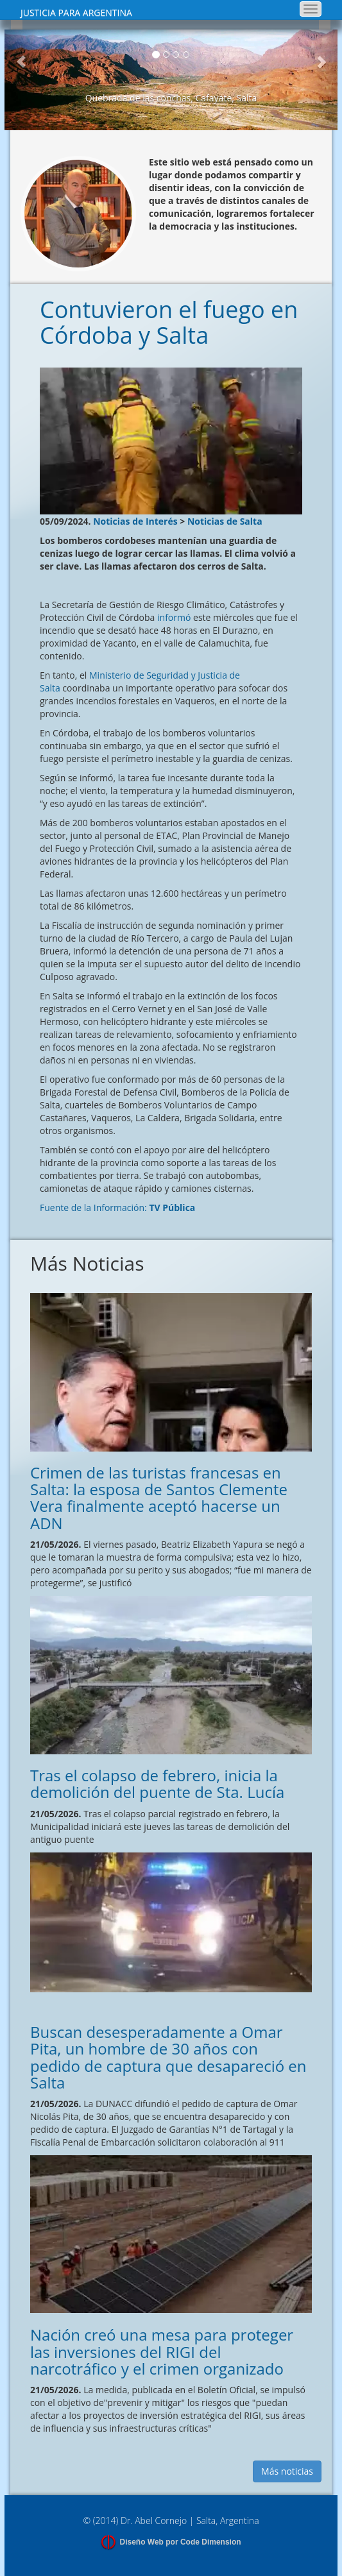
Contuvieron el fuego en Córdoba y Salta (169, 322)
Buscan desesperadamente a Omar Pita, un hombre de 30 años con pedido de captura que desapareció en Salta (168, 2057)
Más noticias (287, 2471)
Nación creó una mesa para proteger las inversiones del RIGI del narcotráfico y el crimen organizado (161, 2351)
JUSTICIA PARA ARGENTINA (76, 12)
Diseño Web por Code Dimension (180, 2542)
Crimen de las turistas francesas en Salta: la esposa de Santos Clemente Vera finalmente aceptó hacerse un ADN (158, 1498)
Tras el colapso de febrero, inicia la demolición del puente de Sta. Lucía (157, 1783)
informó (174, 617)
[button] (21, 80)
